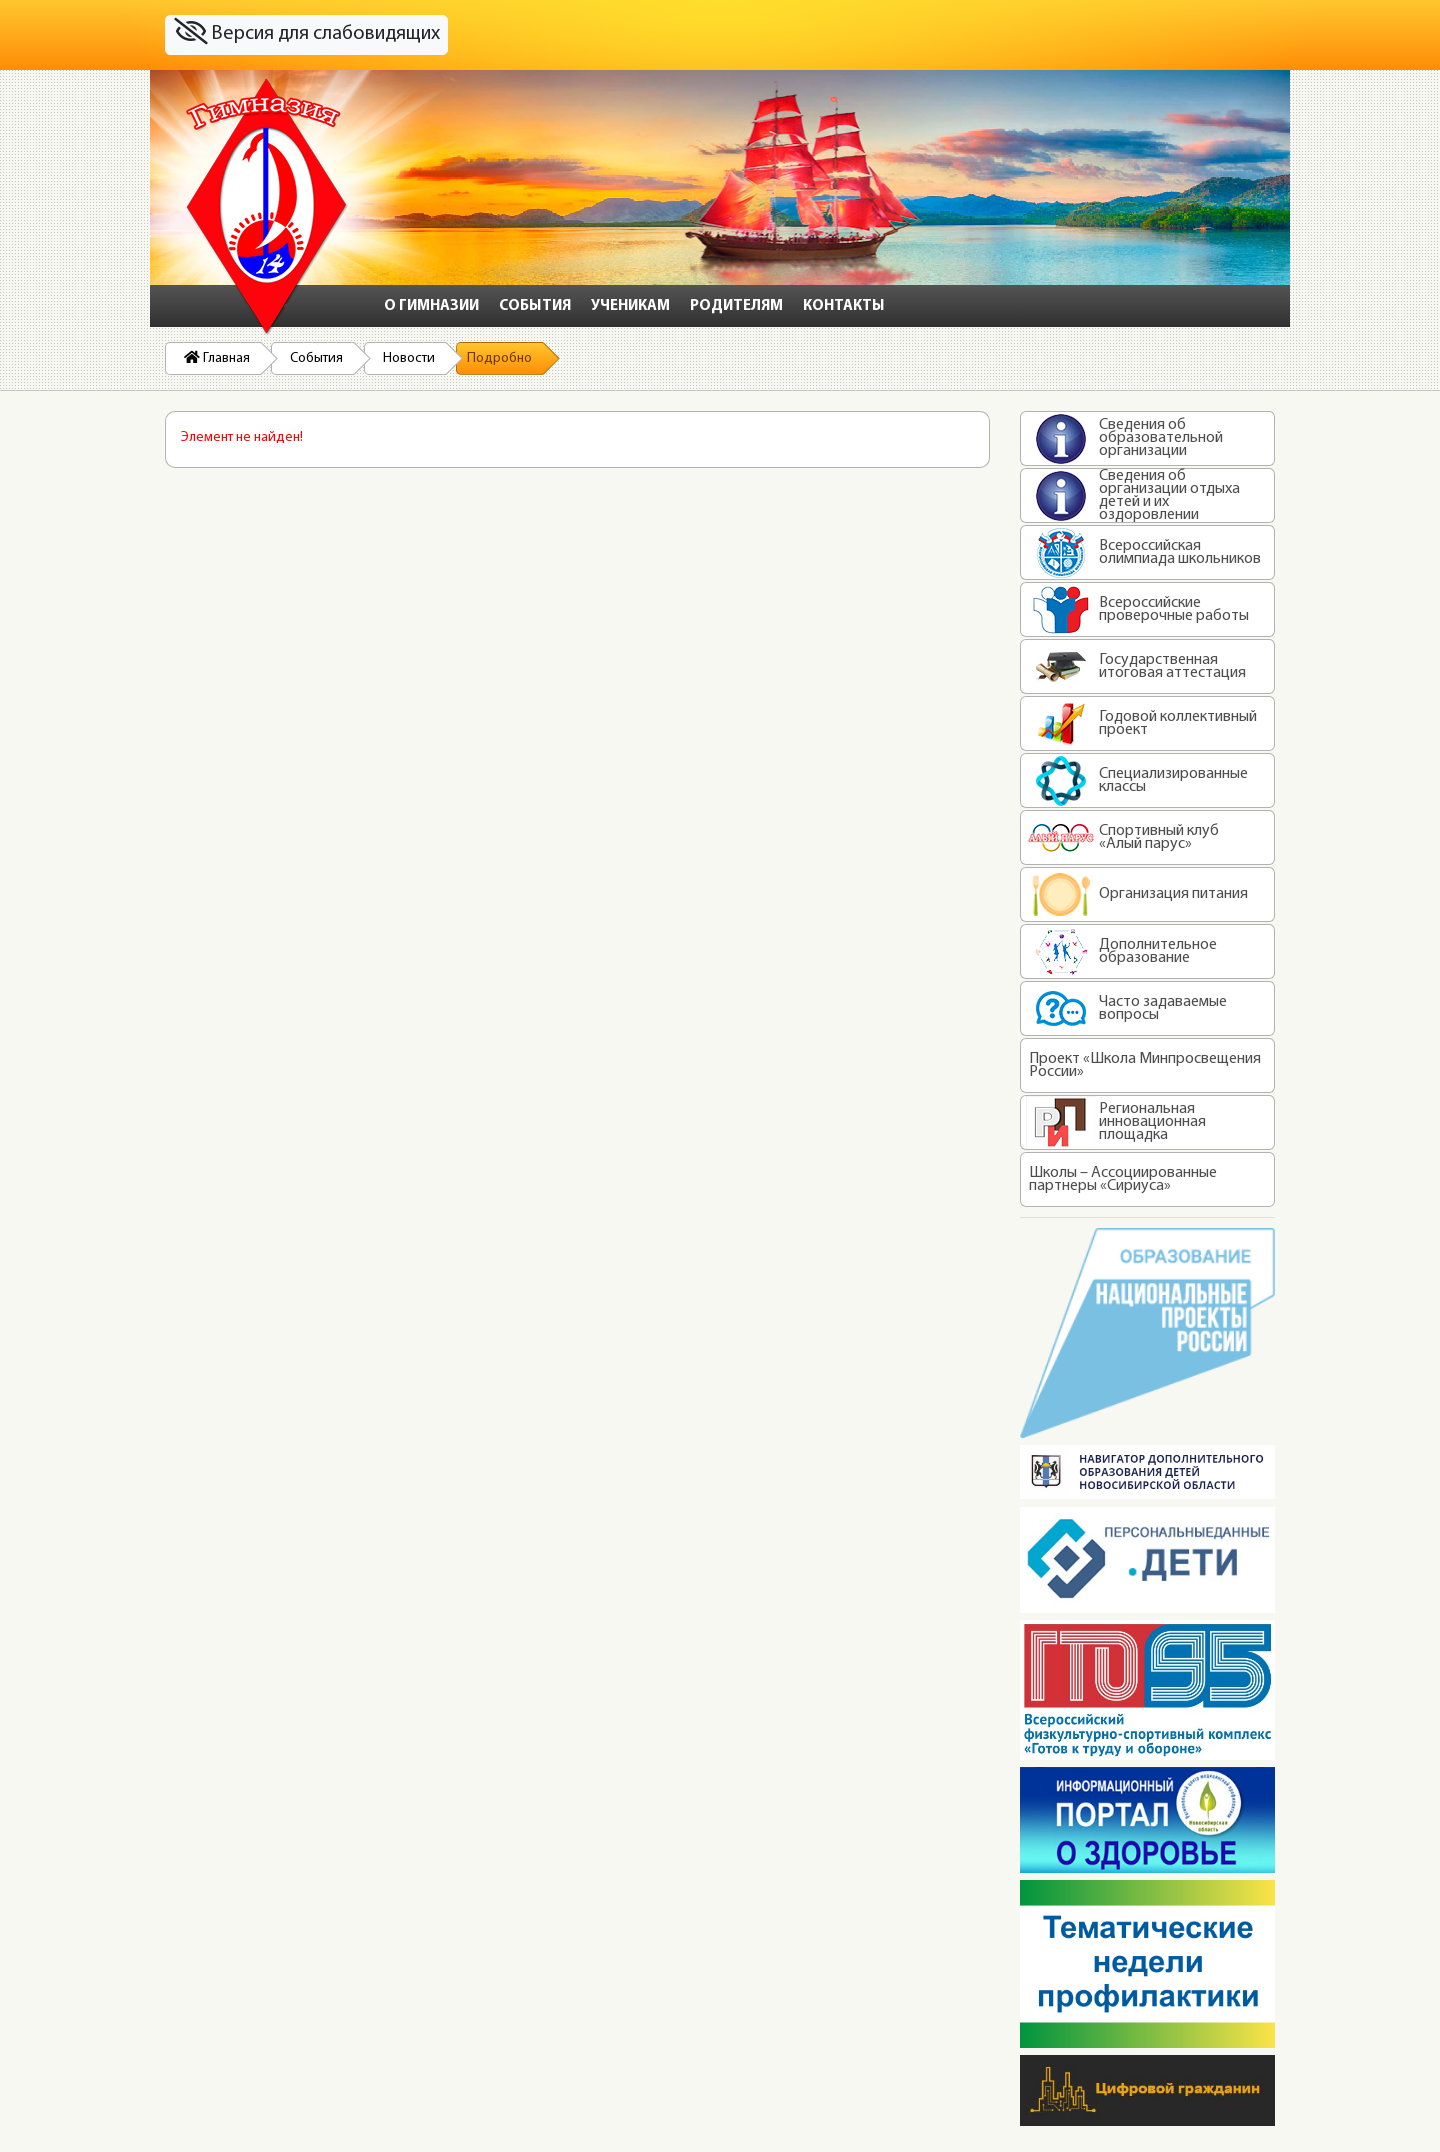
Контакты (844, 306)
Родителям (736, 306)
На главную (267, 207)
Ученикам (630, 306)
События (535, 306)
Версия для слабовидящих (307, 32)
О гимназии (431, 306)
